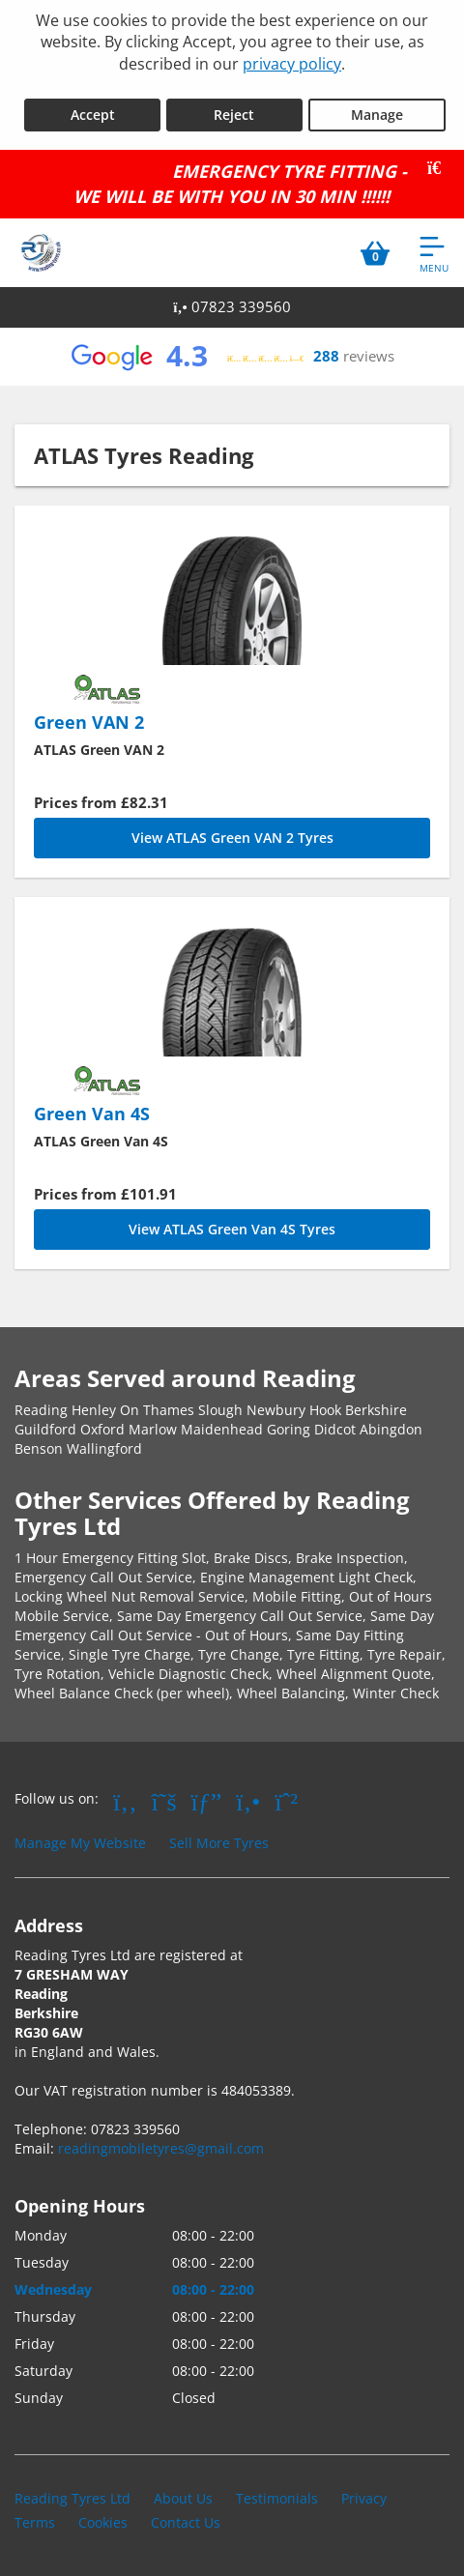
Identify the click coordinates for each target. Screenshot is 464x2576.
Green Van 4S (92, 1113)
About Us (183, 2498)
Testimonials (277, 2498)
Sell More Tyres (219, 1843)
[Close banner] (440, 168)
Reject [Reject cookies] (234, 114)
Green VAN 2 (89, 722)
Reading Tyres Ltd (72, 2498)
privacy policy (292, 63)
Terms (34, 2522)
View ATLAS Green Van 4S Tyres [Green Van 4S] (232, 1229)
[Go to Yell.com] (248, 1800)
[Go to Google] (206, 1800)
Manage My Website (80, 1843)
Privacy (364, 2498)
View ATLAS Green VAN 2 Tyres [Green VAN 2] (232, 837)
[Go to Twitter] (164, 1800)
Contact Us (185, 2522)
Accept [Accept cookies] (93, 114)
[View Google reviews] (232, 357)
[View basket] (375, 253)
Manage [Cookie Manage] (377, 114)
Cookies (103, 2522)
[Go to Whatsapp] (286, 1800)
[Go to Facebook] (125, 1800)
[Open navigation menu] (434, 253)
